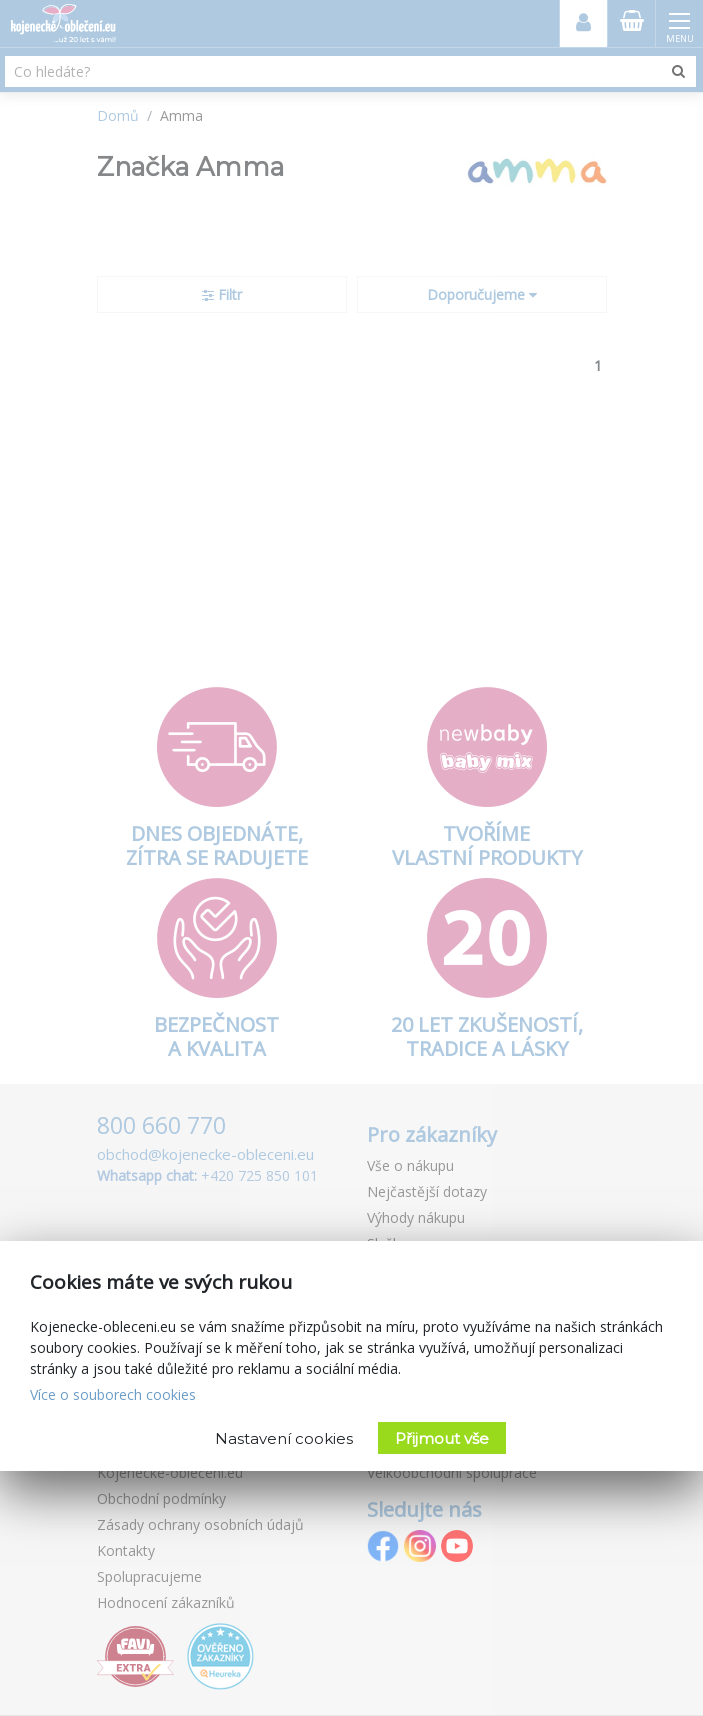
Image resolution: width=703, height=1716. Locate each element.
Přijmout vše (442, 1438)
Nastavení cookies (284, 1438)
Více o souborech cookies (113, 1394)
